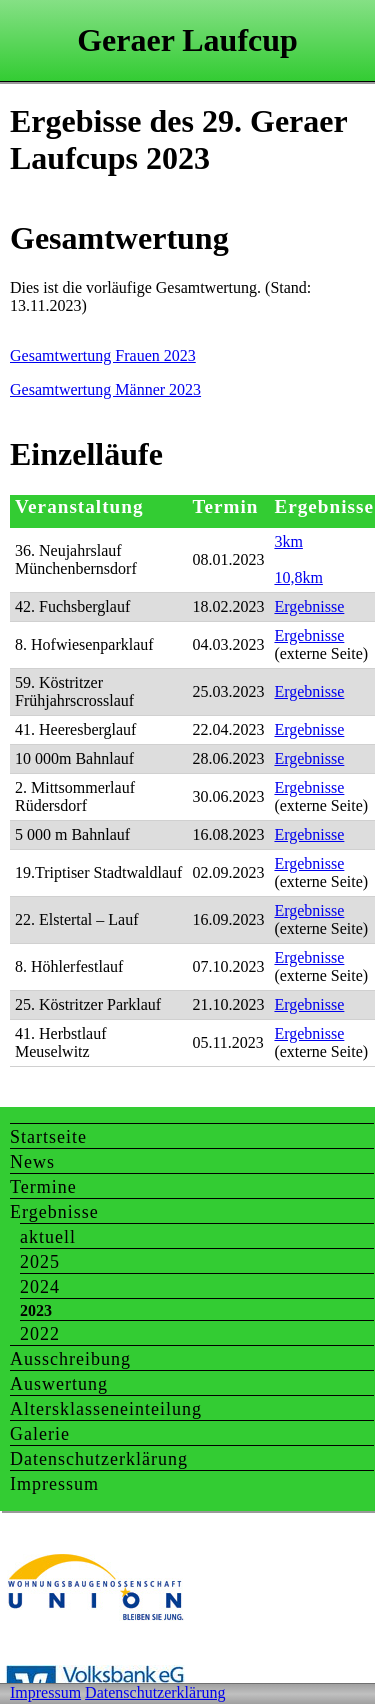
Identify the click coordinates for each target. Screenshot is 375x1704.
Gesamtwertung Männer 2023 (105, 389)
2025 (40, 1262)
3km (288, 541)
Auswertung (59, 1384)
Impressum (54, 1484)
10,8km (298, 577)
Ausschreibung (70, 1359)
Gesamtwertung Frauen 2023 (103, 355)
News (32, 1162)
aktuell (48, 1237)
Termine (43, 1187)
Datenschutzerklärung (99, 1459)
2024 (40, 1287)
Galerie (40, 1434)
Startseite (48, 1137)
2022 (40, 1334)
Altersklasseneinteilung (106, 1409)
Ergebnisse (309, 606)
